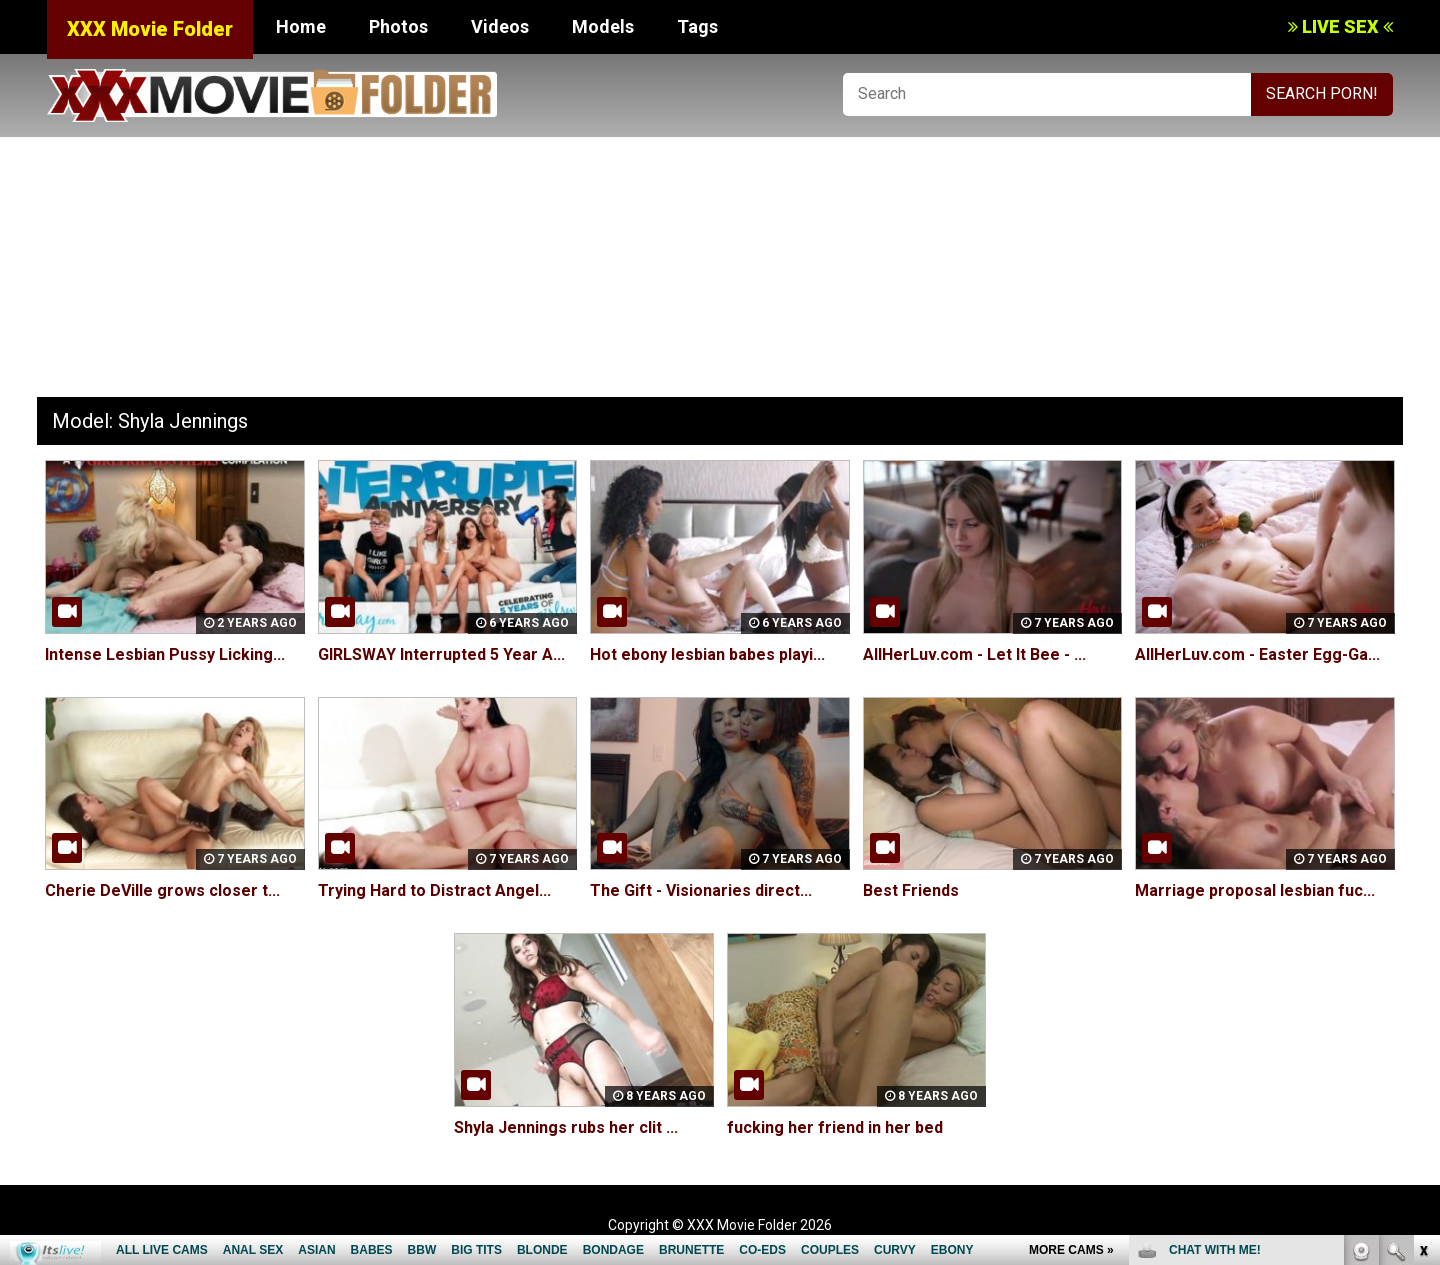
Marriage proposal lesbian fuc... (1255, 890)
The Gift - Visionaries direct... (701, 890)
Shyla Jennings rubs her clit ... (566, 1127)
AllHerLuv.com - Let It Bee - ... (974, 654)
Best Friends (911, 890)
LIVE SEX (1340, 26)
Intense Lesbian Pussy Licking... (165, 654)
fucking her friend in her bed (835, 1127)
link (1422, 952)
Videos (500, 26)
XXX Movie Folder (150, 29)
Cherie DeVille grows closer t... (162, 890)
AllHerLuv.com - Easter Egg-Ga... (1257, 654)
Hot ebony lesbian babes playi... (707, 654)
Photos (398, 26)
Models (603, 26)
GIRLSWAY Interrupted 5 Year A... (441, 654)
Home (301, 26)
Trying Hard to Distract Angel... (434, 890)
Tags (697, 26)
